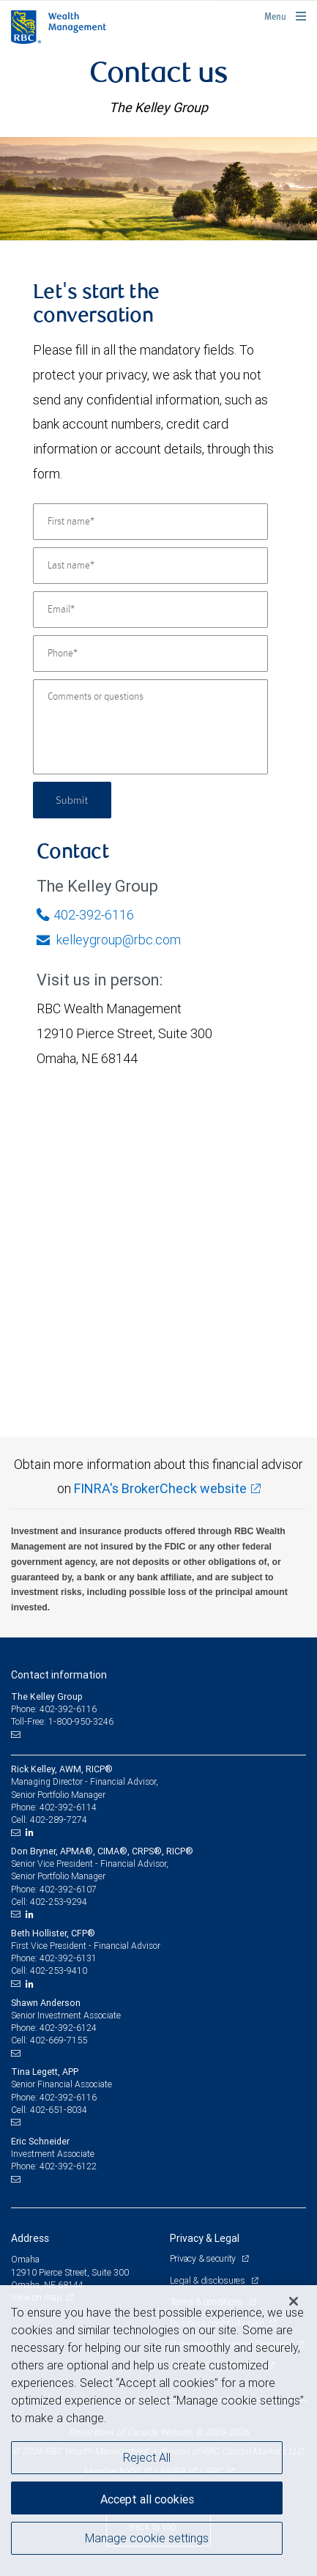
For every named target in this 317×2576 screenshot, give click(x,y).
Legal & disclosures (208, 2280)
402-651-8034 (58, 2109)
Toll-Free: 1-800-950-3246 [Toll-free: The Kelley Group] (62, 1721)
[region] (158, 2430)
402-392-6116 (85, 914)
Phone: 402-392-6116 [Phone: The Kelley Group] (54, 1709)
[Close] (293, 2301)
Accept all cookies (147, 2499)
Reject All (147, 2457)
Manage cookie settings (147, 2538)
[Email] (150, 609)
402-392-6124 (68, 2027)
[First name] (150, 521)
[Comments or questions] (150, 726)
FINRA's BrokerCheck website (160, 1488)
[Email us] (17, 1734)
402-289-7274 (58, 1819)
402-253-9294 (58, 1901)
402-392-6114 (68, 1807)
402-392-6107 (68, 1889)
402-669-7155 (58, 2040)
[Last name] (150, 565)
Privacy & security (204, 2258)
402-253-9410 (58, 1970)
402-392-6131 (68, 1958)
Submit (72, 799)
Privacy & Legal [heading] (204, 2238)
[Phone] (150, 653)
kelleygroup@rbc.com (109, 939)
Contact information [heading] (59, 1674)
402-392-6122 (68, 2166)
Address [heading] (30, 2238)
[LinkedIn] (31, 1832)
